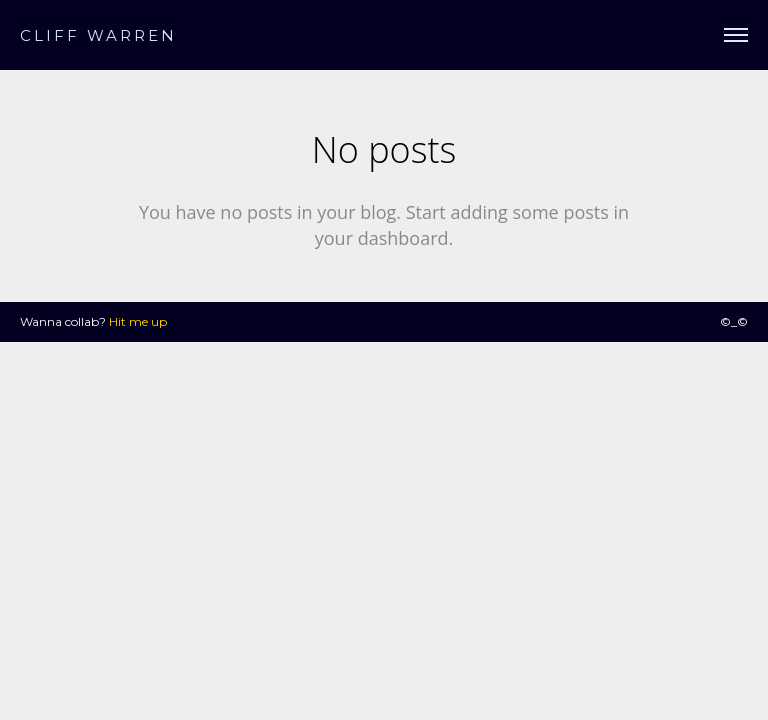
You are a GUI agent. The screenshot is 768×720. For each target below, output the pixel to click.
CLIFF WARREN (98, 35)
